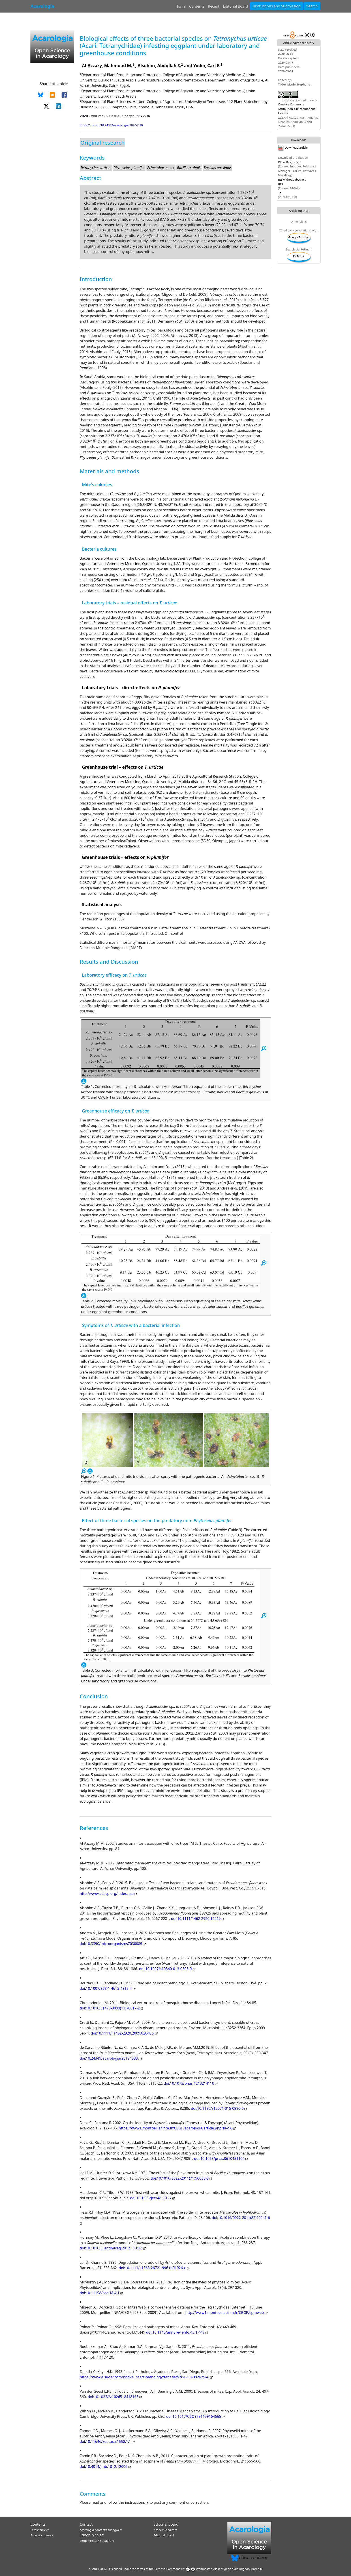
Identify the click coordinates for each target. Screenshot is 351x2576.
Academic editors (165, 2530)
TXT (280, 192)
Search (312, 6)
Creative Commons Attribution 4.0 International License (297, 108)
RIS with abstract (289, 162)
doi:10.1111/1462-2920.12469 (197, 1918)
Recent (213, 6)
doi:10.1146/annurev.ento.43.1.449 (177, 2332)
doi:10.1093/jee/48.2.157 (152, 2197)
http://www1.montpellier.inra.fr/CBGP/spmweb (226, 2312)
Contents (196, 6)
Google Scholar (298, 237)
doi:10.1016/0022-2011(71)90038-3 (181, 2178)
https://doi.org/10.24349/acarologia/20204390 (111, 125)
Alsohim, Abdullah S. (159, 65)
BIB (280, 184)
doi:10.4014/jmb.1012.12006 (105, 2466)
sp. (161, 167)
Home (180, 6)
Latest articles (39, 2530)
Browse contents (41, 2535)
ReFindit (298, 256)
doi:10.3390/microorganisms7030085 (113, 1943)
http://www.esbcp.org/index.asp (108, 1893)
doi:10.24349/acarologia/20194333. (111, 2058)
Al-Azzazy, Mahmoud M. (107, 65)
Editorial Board (235, 6)
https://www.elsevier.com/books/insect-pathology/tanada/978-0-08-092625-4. (146, 2377)
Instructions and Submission (277, 6)
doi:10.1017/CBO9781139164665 (195, 2416)
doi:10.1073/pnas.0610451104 (221, 2158)
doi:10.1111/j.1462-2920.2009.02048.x (124, 2033)
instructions (137, 2502)
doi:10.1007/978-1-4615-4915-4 (107, 1988)
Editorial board (166, 2524)
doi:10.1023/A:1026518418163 (115, 2396)
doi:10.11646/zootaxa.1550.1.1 (107, 2441)
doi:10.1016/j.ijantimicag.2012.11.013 (113, 2248)
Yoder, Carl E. (206, 65)
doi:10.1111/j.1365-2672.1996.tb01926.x (154, 2267)
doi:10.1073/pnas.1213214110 (191, 2083)
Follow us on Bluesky (249, 2558)
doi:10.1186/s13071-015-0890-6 (219, 2108)
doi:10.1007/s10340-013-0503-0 (167, 1968)
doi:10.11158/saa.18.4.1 (101, 2292)
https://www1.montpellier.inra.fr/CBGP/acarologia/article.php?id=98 (177, 2128)
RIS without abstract (292, 180)
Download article (293, 147)
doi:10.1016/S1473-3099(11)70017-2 (111, 2008)
